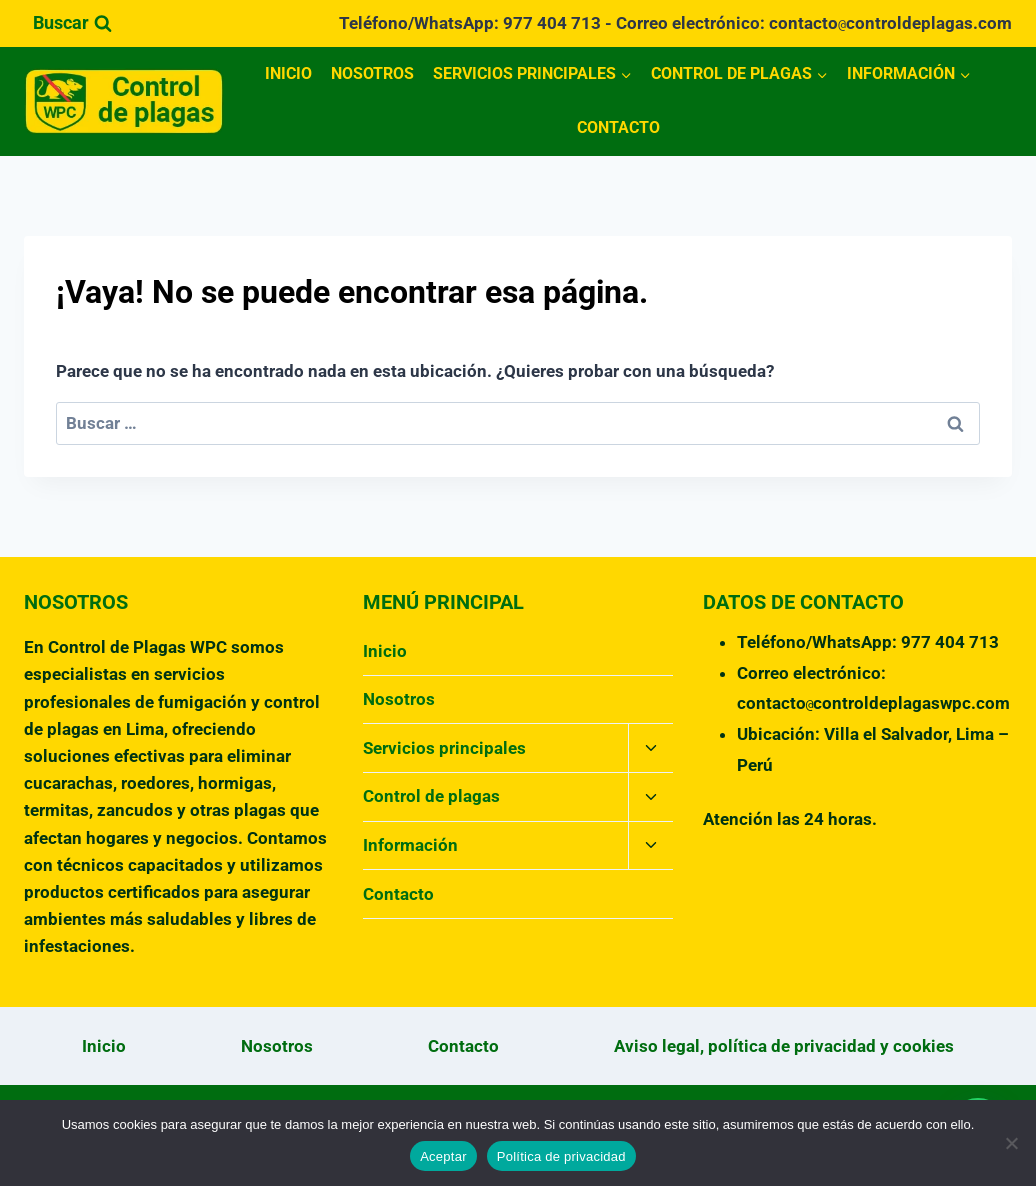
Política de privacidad (561, 1156)
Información (410, 845)
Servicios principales (444, 748)
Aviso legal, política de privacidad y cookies (784, 1046)
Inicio (288, 73)
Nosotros (372, 73)
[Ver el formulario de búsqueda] (72, 23)
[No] (1011, 1143)
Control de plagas (431, 796)
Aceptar (443, 1156)
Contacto (618, 127)
